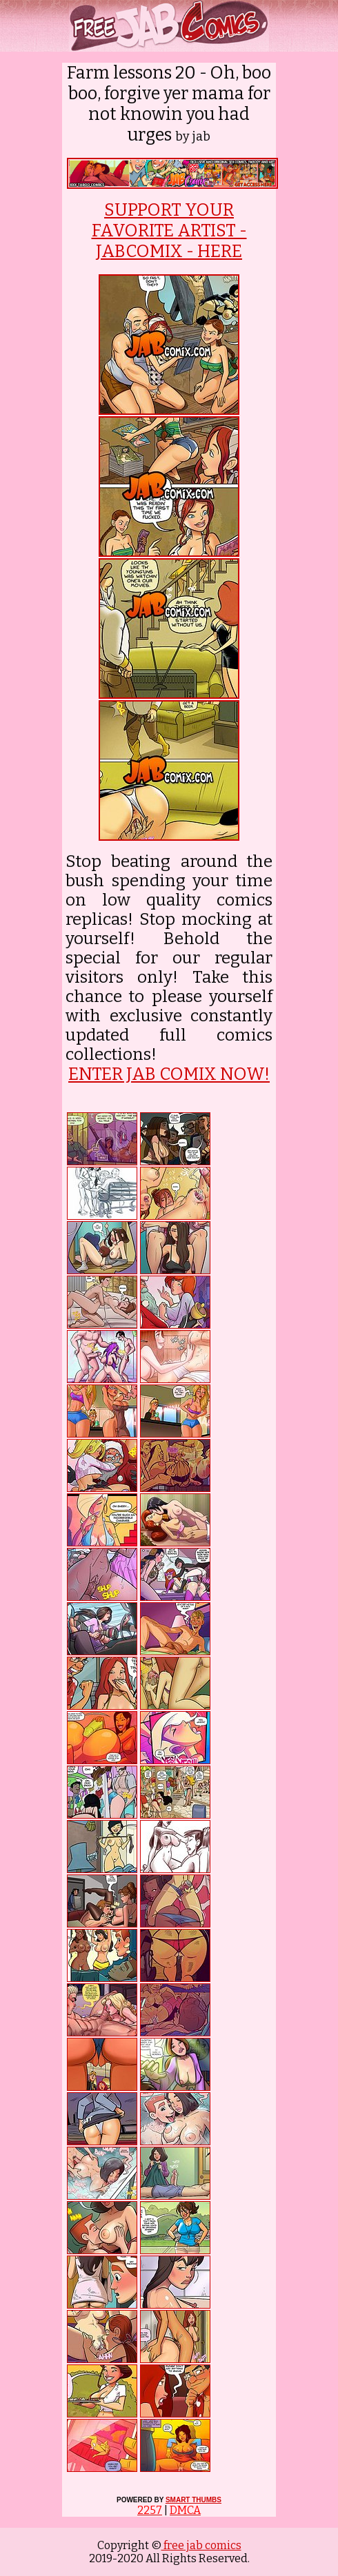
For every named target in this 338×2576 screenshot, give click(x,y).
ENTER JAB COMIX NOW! (169, 1074)
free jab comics (201, 2545)
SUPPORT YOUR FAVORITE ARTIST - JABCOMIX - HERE (169, 231)
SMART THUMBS (193, 2500)
